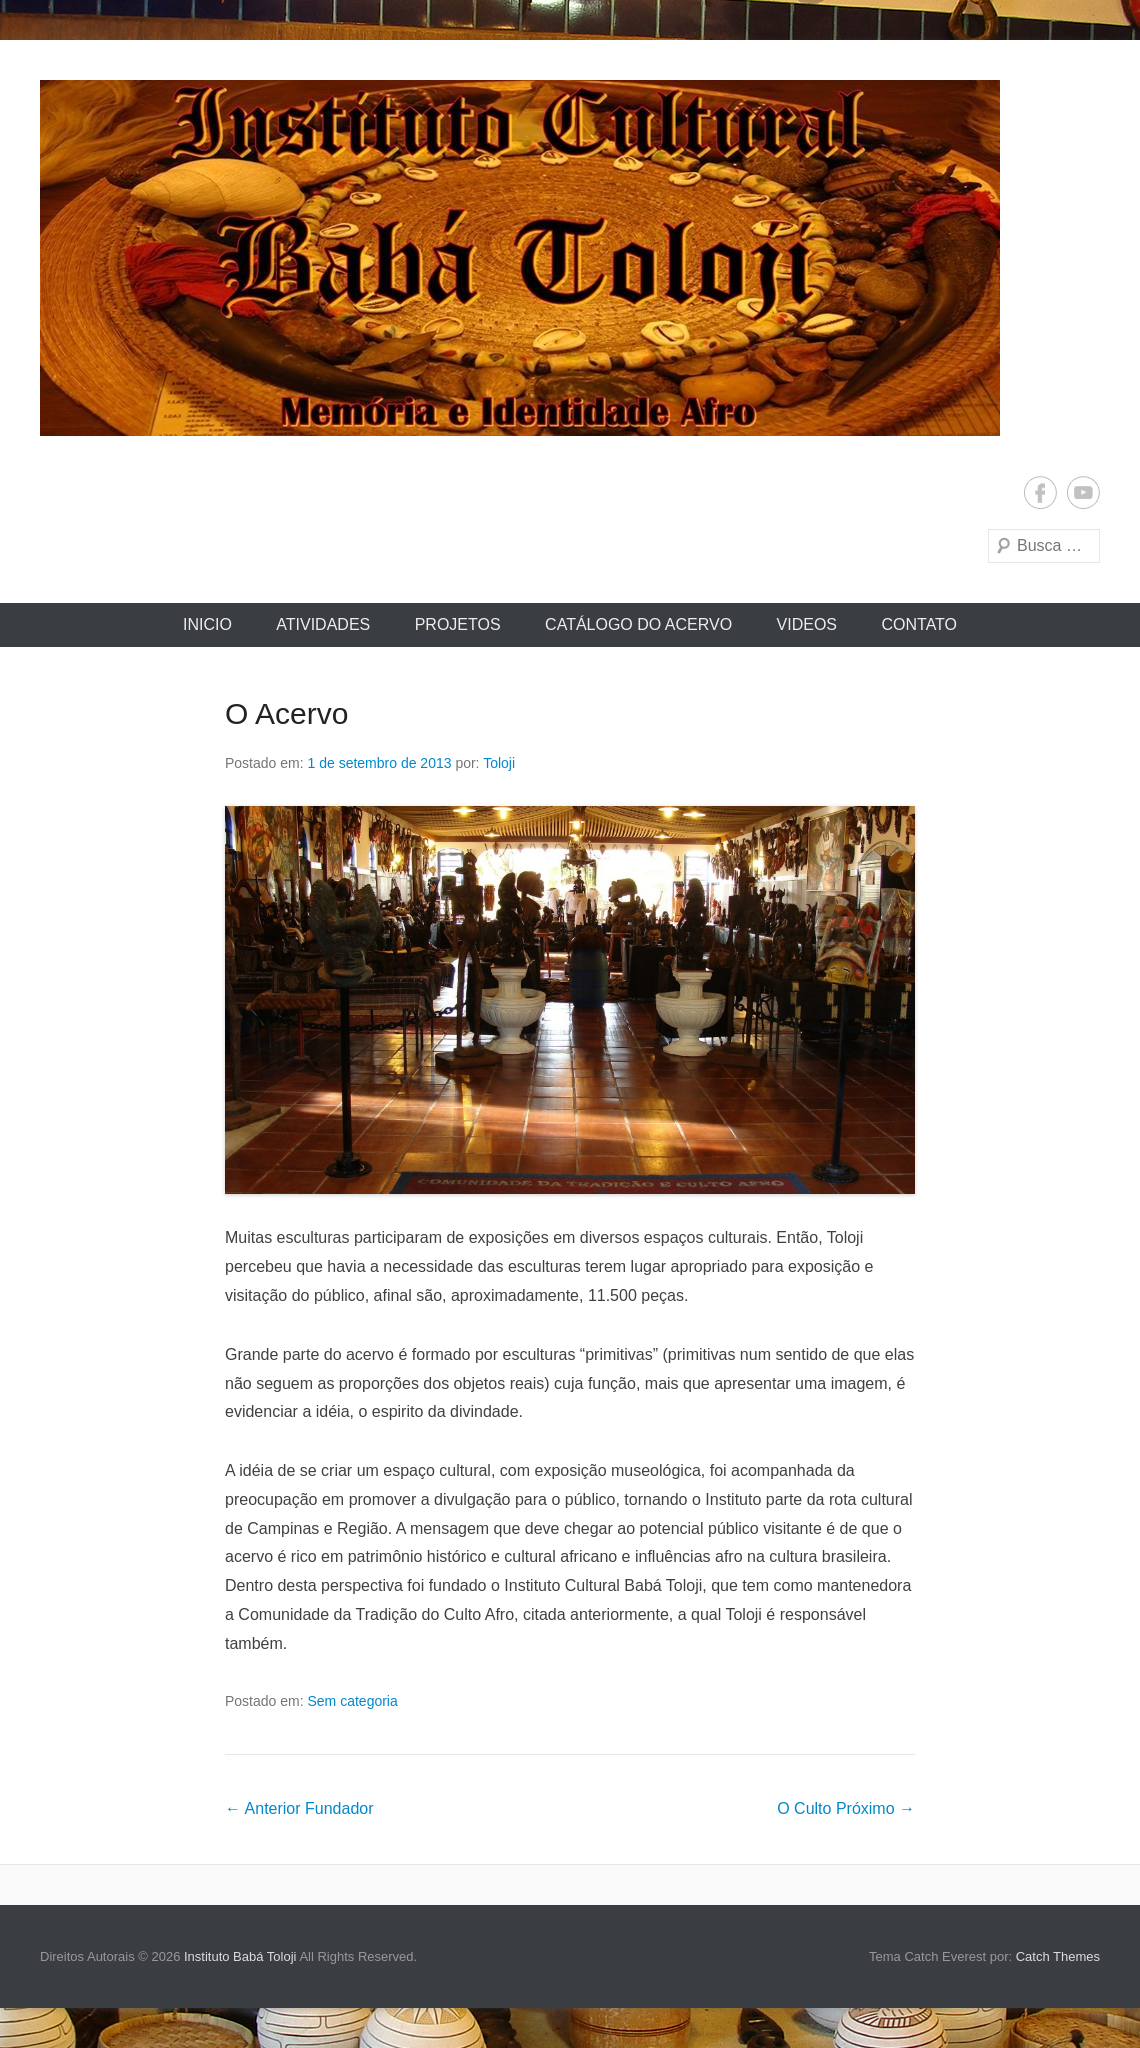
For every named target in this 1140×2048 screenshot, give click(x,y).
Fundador (299, 1808)
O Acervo (286, 713)
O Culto (846, 1808)
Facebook (1040, 492)
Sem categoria (353, 1701)
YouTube (1083, 492)
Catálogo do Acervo (638, 624)
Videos (807, 624)
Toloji (499, 763)
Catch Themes (1058, 1956)
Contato (919, 624)
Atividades (323, 624)
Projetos (458, 624)
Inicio (207, 624)
